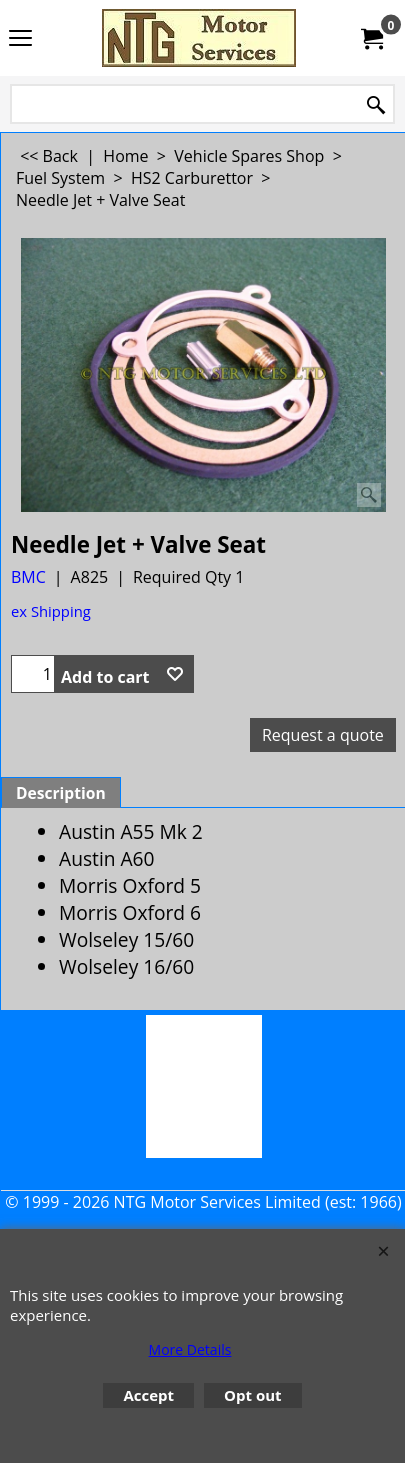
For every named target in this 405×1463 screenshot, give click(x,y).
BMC (28, 577)
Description (61, 793)
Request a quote (323, 735)
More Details (190, 1349)
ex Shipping (51, 611)
